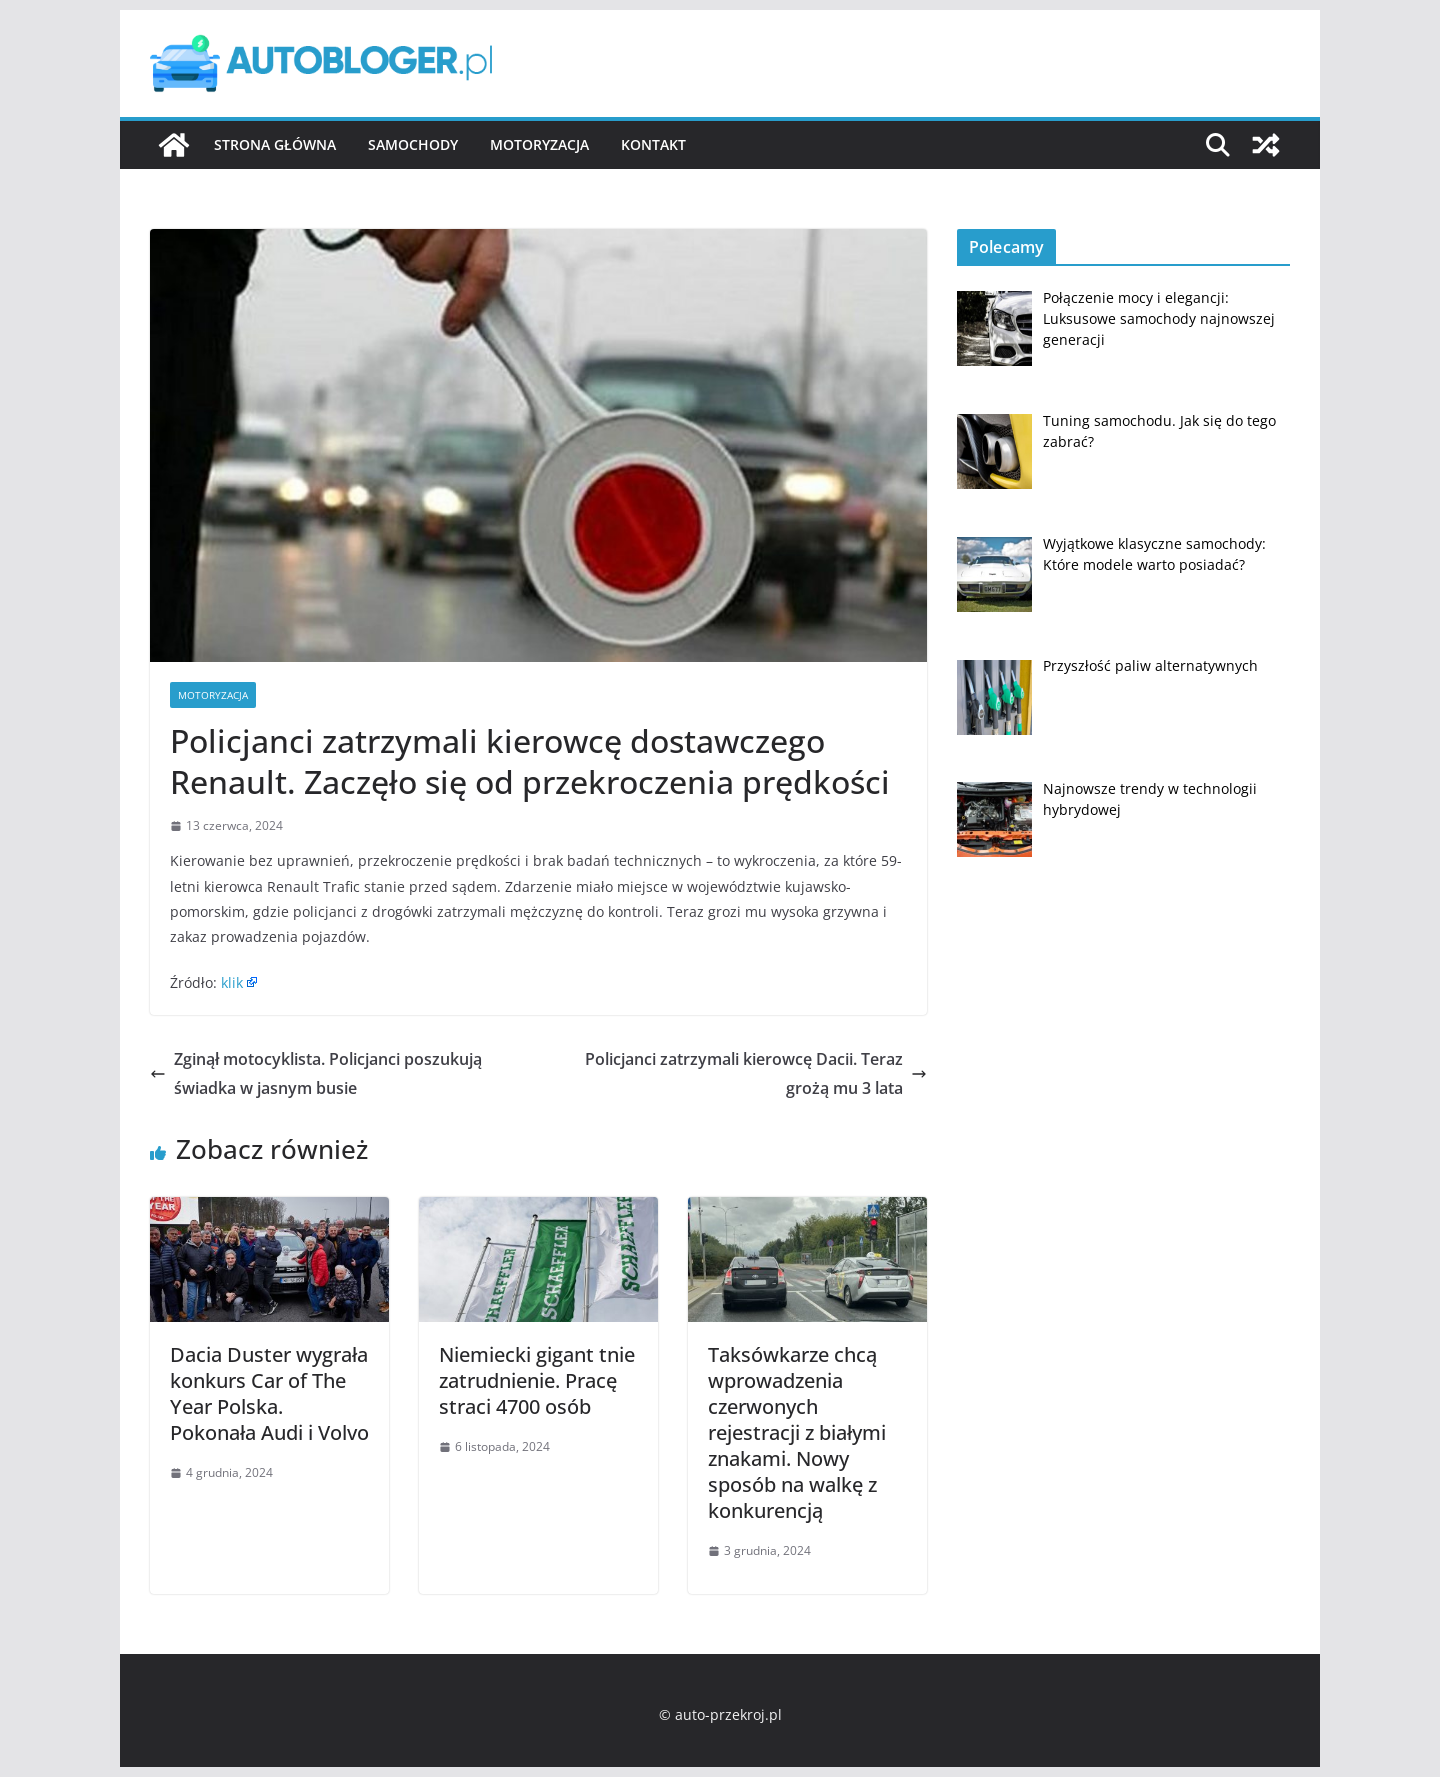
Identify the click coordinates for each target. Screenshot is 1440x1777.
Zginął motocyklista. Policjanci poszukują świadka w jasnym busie (316, 1073)
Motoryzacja (539, 144)
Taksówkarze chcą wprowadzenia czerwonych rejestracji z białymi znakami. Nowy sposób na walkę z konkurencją (797, 1432)
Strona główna (275, 144)
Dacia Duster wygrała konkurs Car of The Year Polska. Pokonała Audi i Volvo (269, 1393)
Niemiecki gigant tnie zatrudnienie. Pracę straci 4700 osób (537, 1380)
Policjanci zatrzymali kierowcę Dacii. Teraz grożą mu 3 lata (756, 1073)
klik (232, 982)
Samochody (413, 144)
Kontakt (653, 144)
